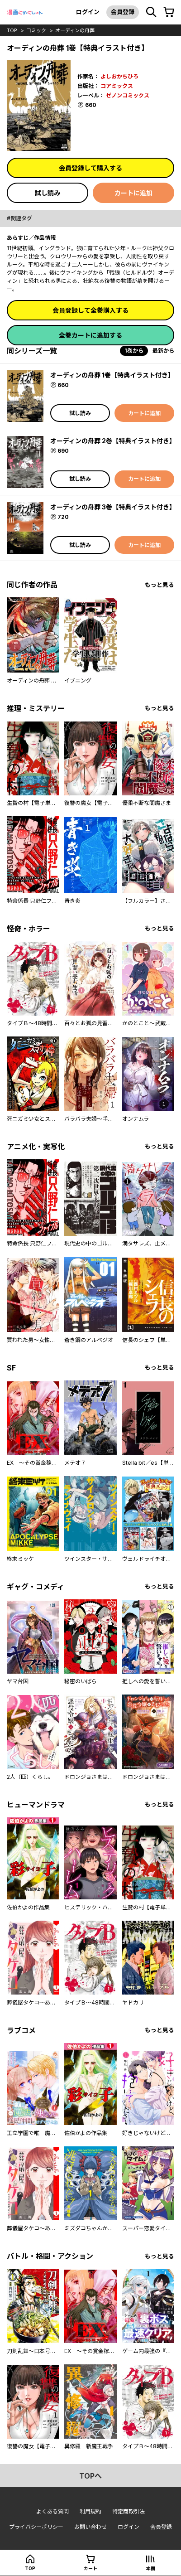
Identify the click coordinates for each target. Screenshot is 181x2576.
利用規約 (90, 2511)
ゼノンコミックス (127, 95)
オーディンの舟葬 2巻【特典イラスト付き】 (113, 441)
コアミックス (116, 85)
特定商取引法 (128, 2511)
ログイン (88, 11)
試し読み (47, 193)
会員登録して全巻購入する (90, 310)
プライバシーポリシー (36, 2526)
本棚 (150, 2568)
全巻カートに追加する (90, 335)
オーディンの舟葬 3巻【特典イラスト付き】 (113, 507)
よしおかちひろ (119, 76)
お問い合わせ (90, 2526)
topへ (90, 2475)
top (12, 30)
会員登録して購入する (90, 168)
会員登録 (122, 11)
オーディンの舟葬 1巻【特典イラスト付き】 (112, 375)
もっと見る (159, 584)
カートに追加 (133, 193)
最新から (163, 350)
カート (90, 2568)
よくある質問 (52, 2511)
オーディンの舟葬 (75, 30)
